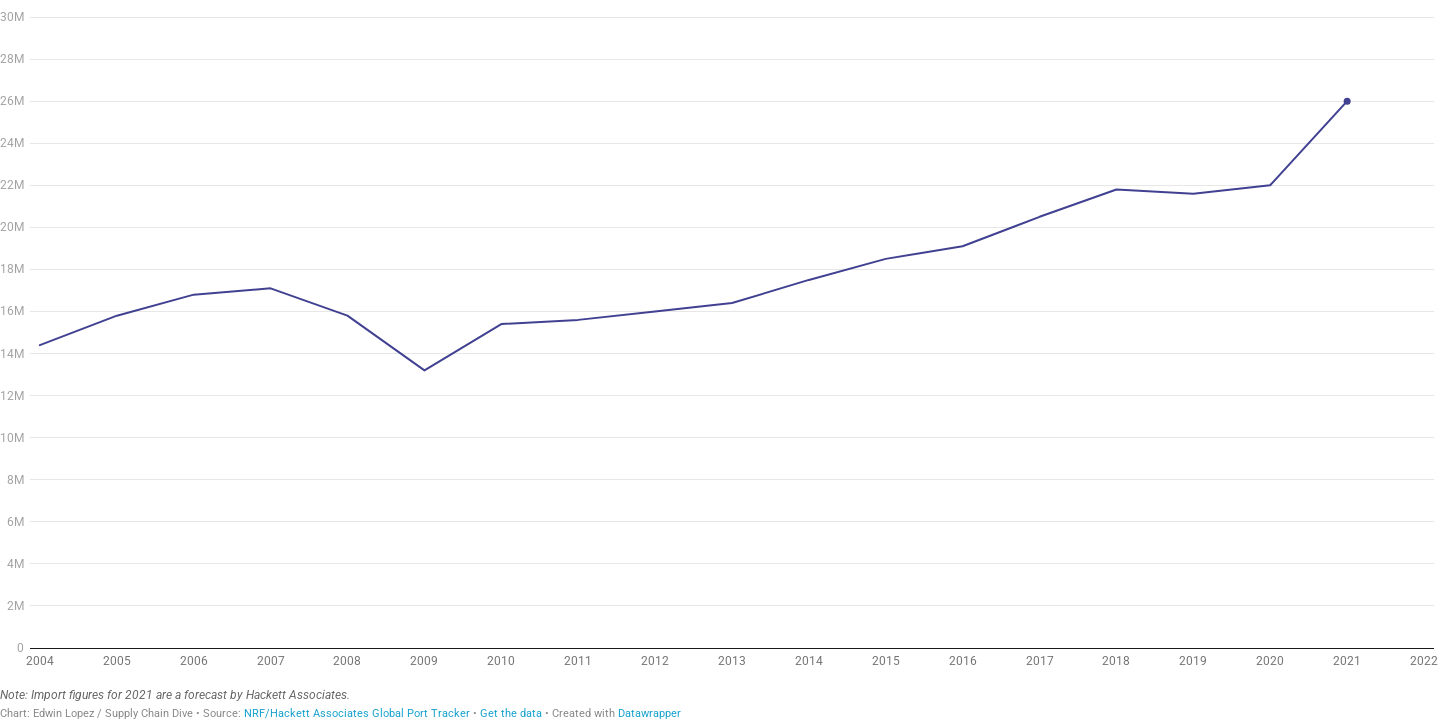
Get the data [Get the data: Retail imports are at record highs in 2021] (511, 713)
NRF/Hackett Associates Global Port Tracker (357, 713)
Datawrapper (649, 713)
